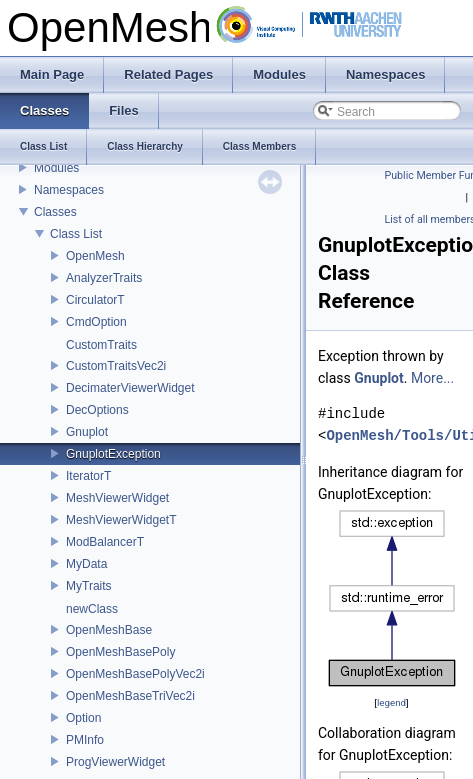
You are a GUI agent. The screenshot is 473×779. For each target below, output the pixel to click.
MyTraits (89, 586)
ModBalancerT (105, 542)
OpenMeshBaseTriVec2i (130, 696)
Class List (76, 234)
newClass (92, 609)
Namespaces (69, 190)
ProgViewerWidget (115, 762)
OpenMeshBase (109, 630)
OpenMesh (95, 256)
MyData (86, 564)
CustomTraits (101, 345)
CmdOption (96, 322)
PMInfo (85, 740)
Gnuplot (87, 432)
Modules (56, 168)
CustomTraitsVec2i (116, 366)
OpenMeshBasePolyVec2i (135, 674)
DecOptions (97, 410)
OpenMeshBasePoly (120, 652)
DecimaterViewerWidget (130, 388)
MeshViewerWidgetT (121, 520)
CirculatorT (95, 300)
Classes (55, 212)
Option (83, 718)
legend (391, 702)
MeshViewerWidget (117, 498)
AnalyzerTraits (104, 278)
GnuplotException (113, 454)
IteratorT (88, 476)
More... (432, 378)
